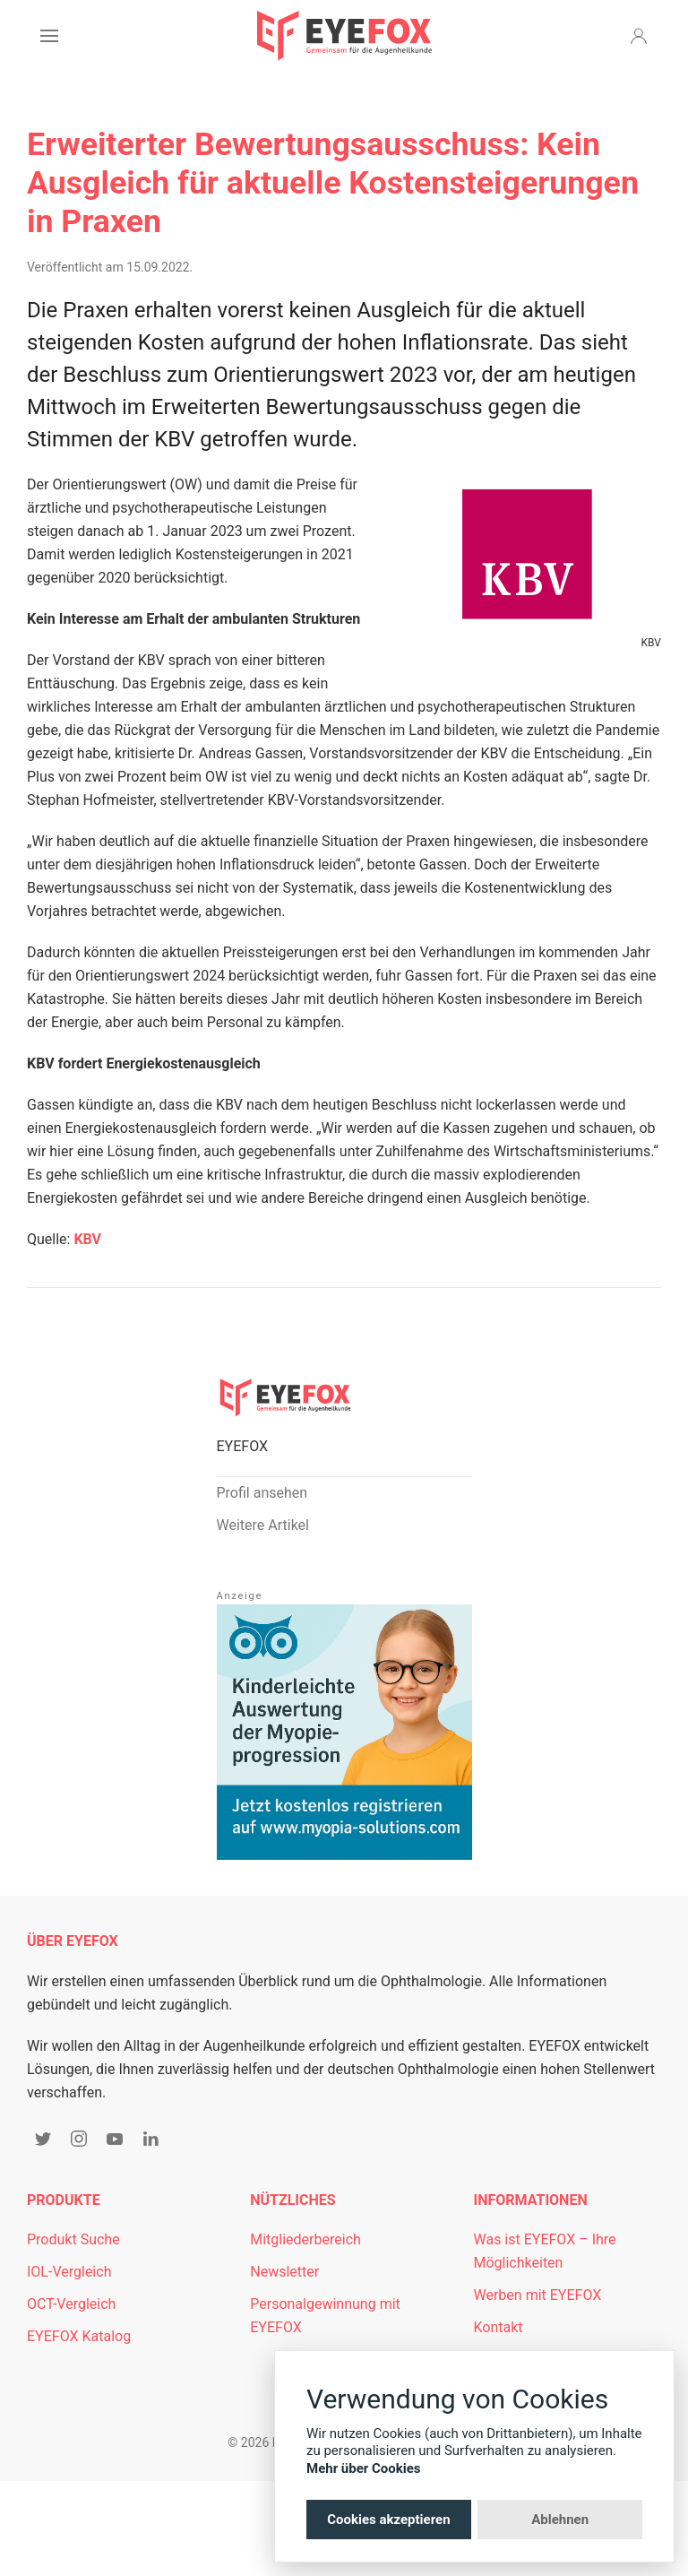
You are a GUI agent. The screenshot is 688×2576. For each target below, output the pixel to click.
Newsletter (284, 2271)
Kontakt (498, 2327)
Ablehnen (560, 2519)
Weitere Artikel (263, 1525)
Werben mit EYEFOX (538, 2295)
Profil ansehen (262, 1492)
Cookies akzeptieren (388, 2519)
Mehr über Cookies (363, 2468)
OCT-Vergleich (71, 2303)
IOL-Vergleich (69, 2271)
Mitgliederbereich (305, 2239)
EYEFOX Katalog (79, 2336)
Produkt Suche (73, 2239)
